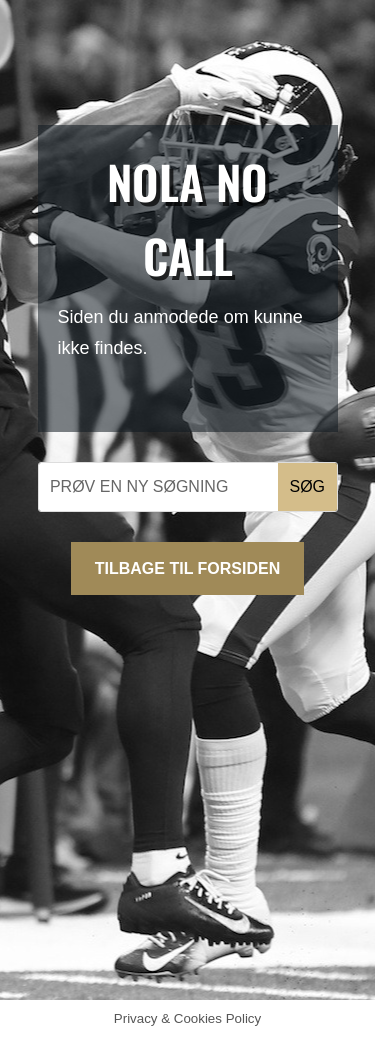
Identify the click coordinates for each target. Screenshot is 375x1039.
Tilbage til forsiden (187, 568)
